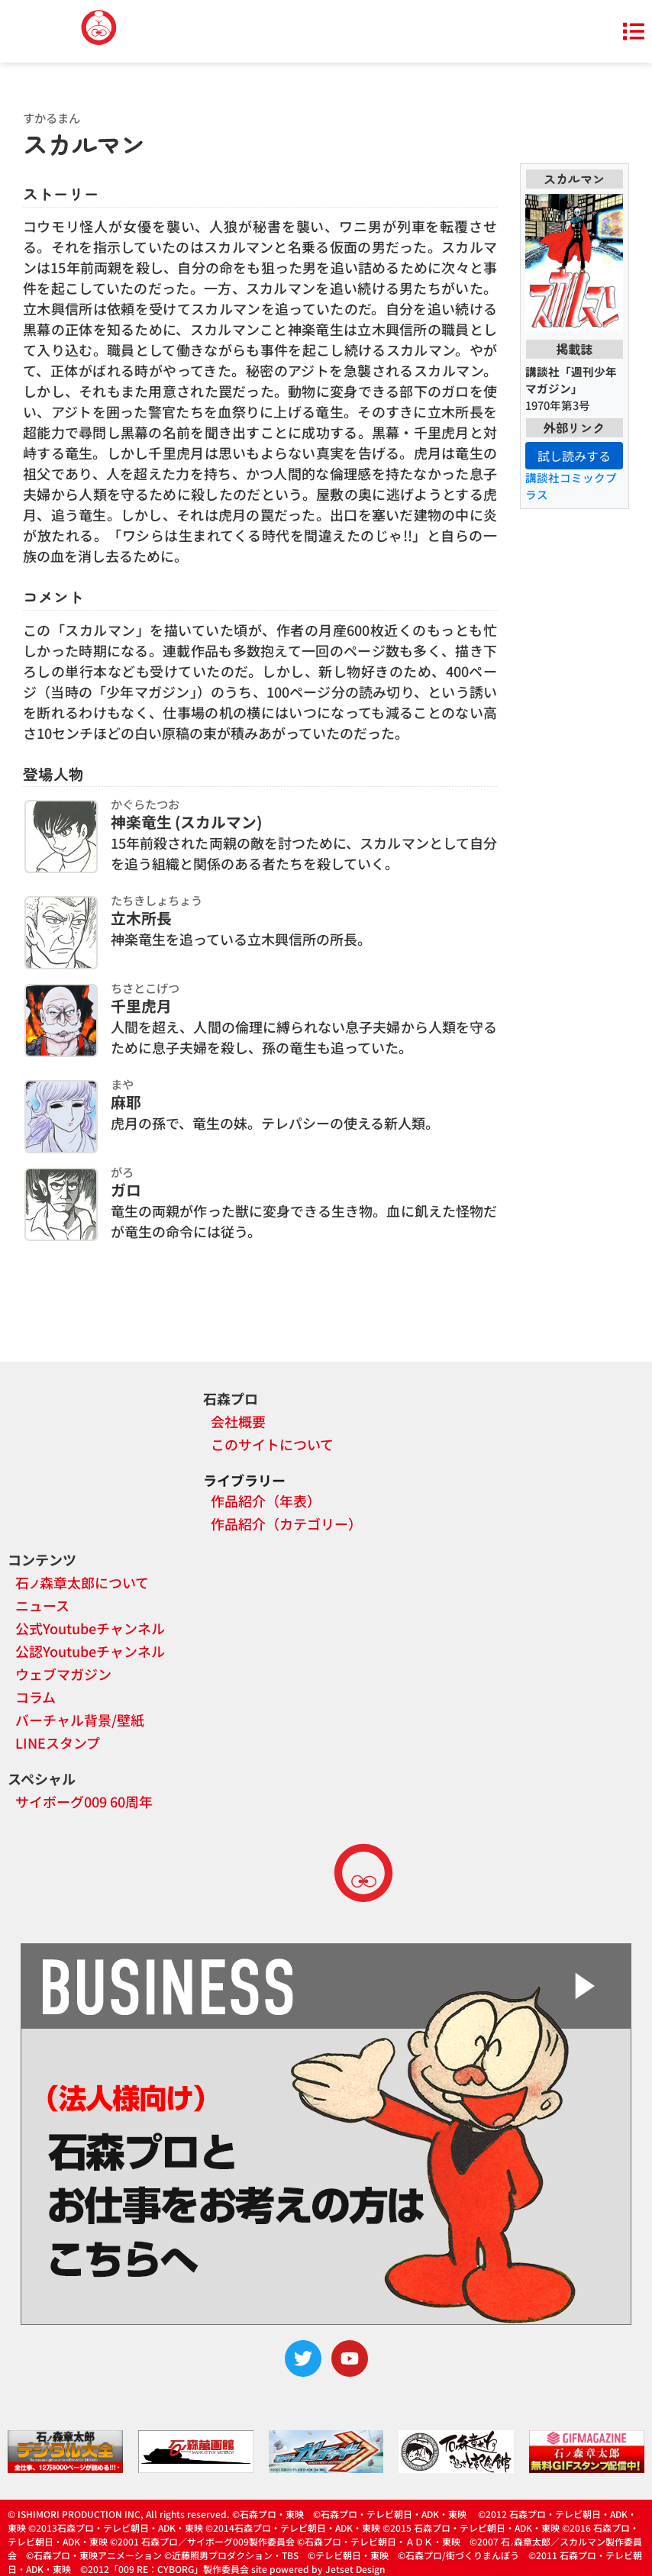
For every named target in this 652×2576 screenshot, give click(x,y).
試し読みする (574, 456)
